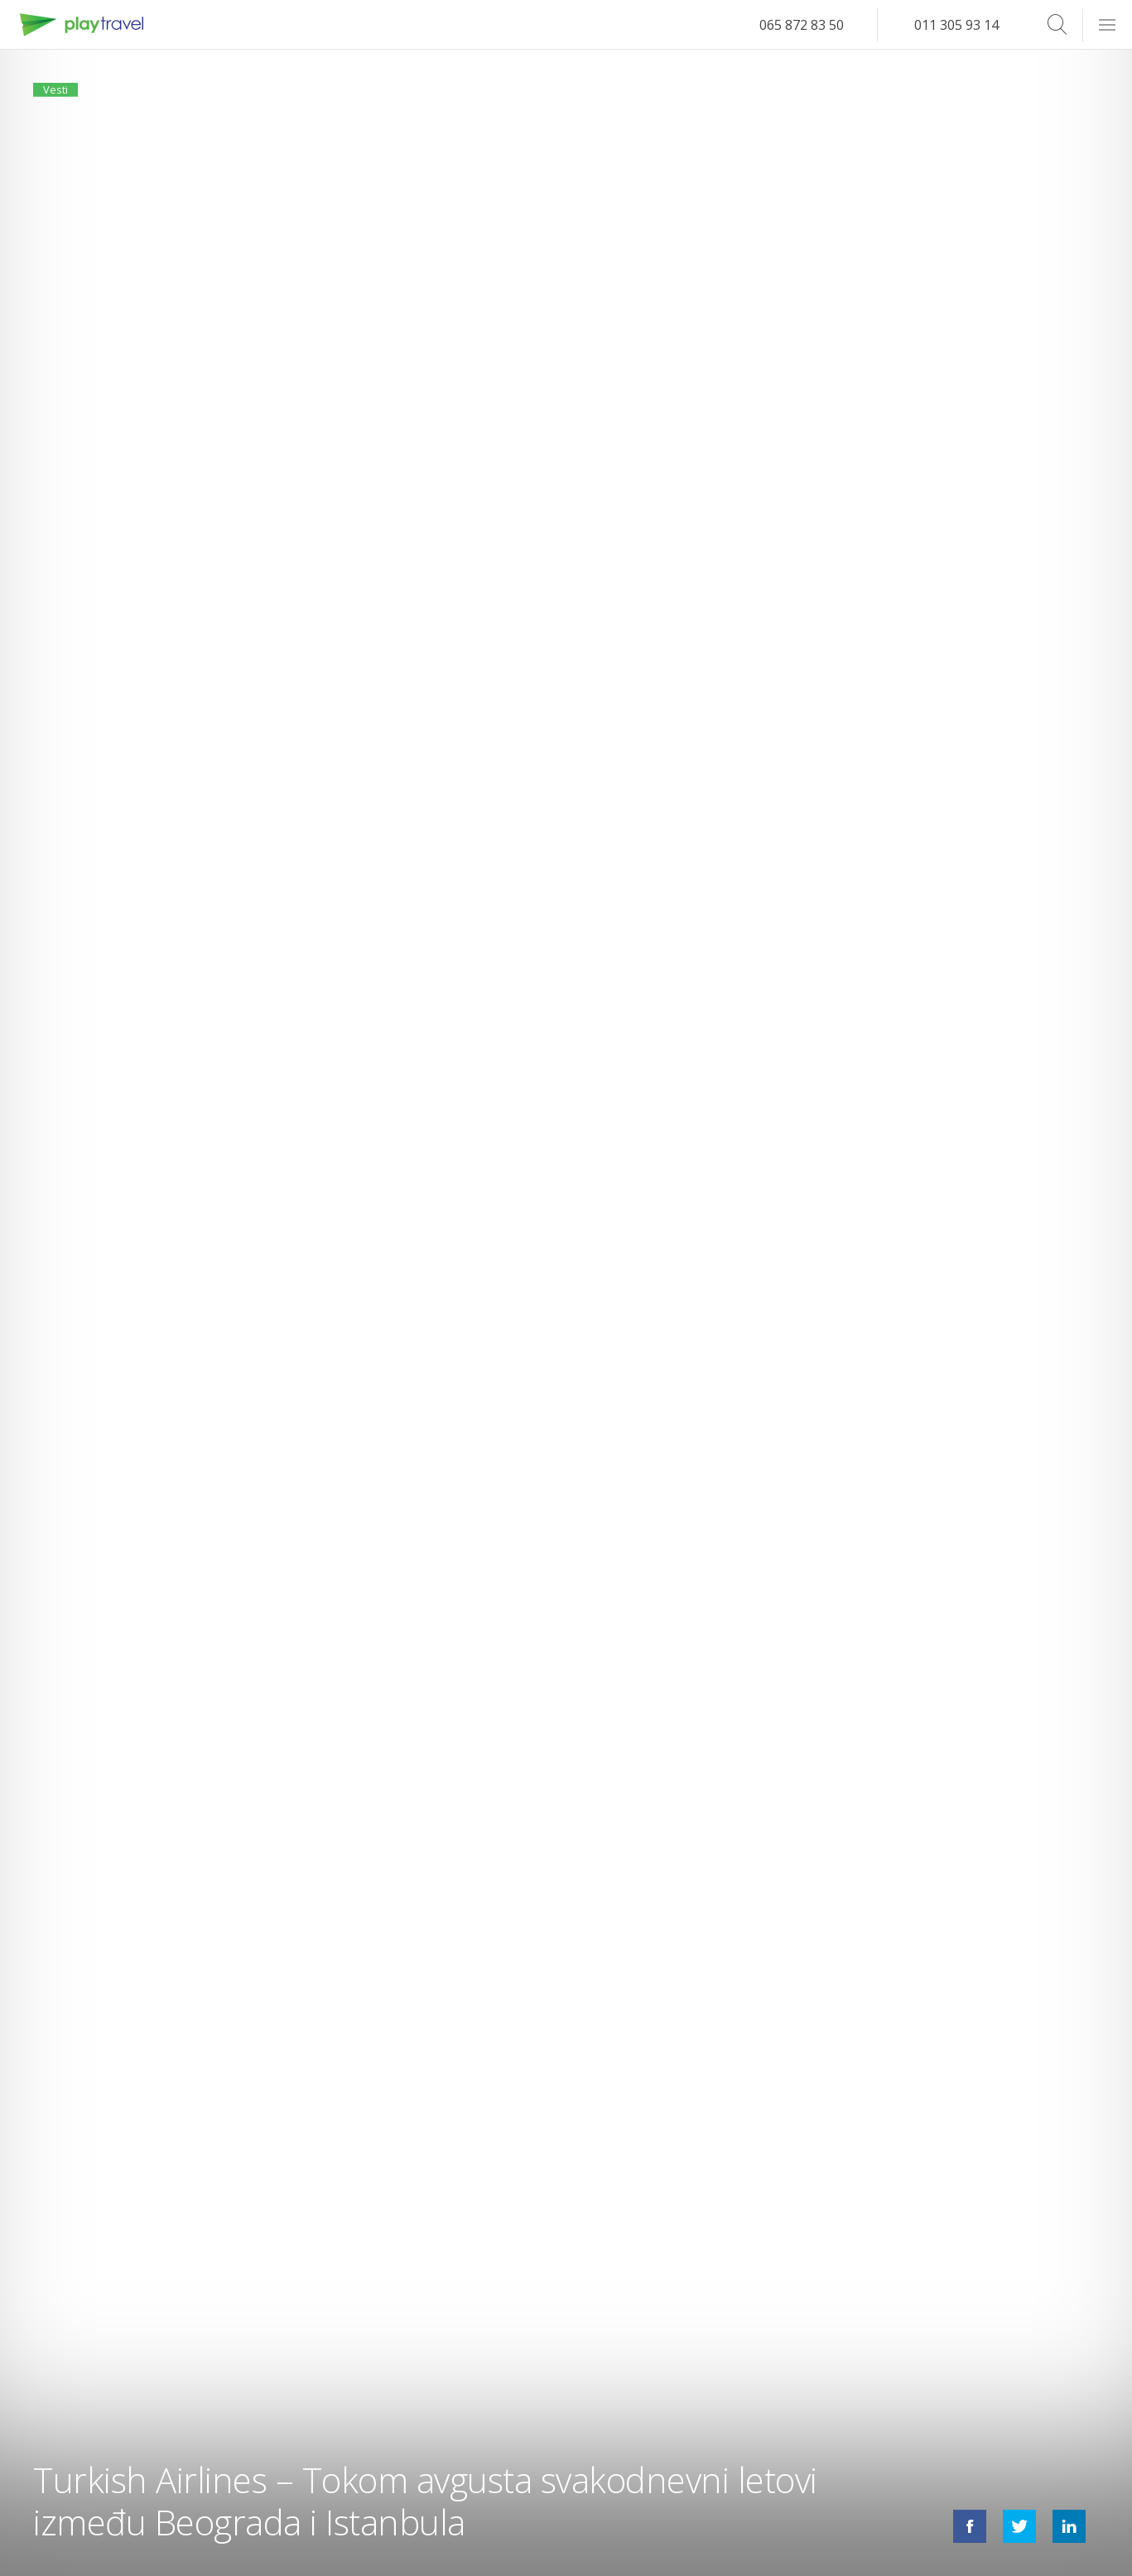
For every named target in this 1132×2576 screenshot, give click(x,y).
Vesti (65, 98)
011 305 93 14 (956, 25)
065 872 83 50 (801, 25)
